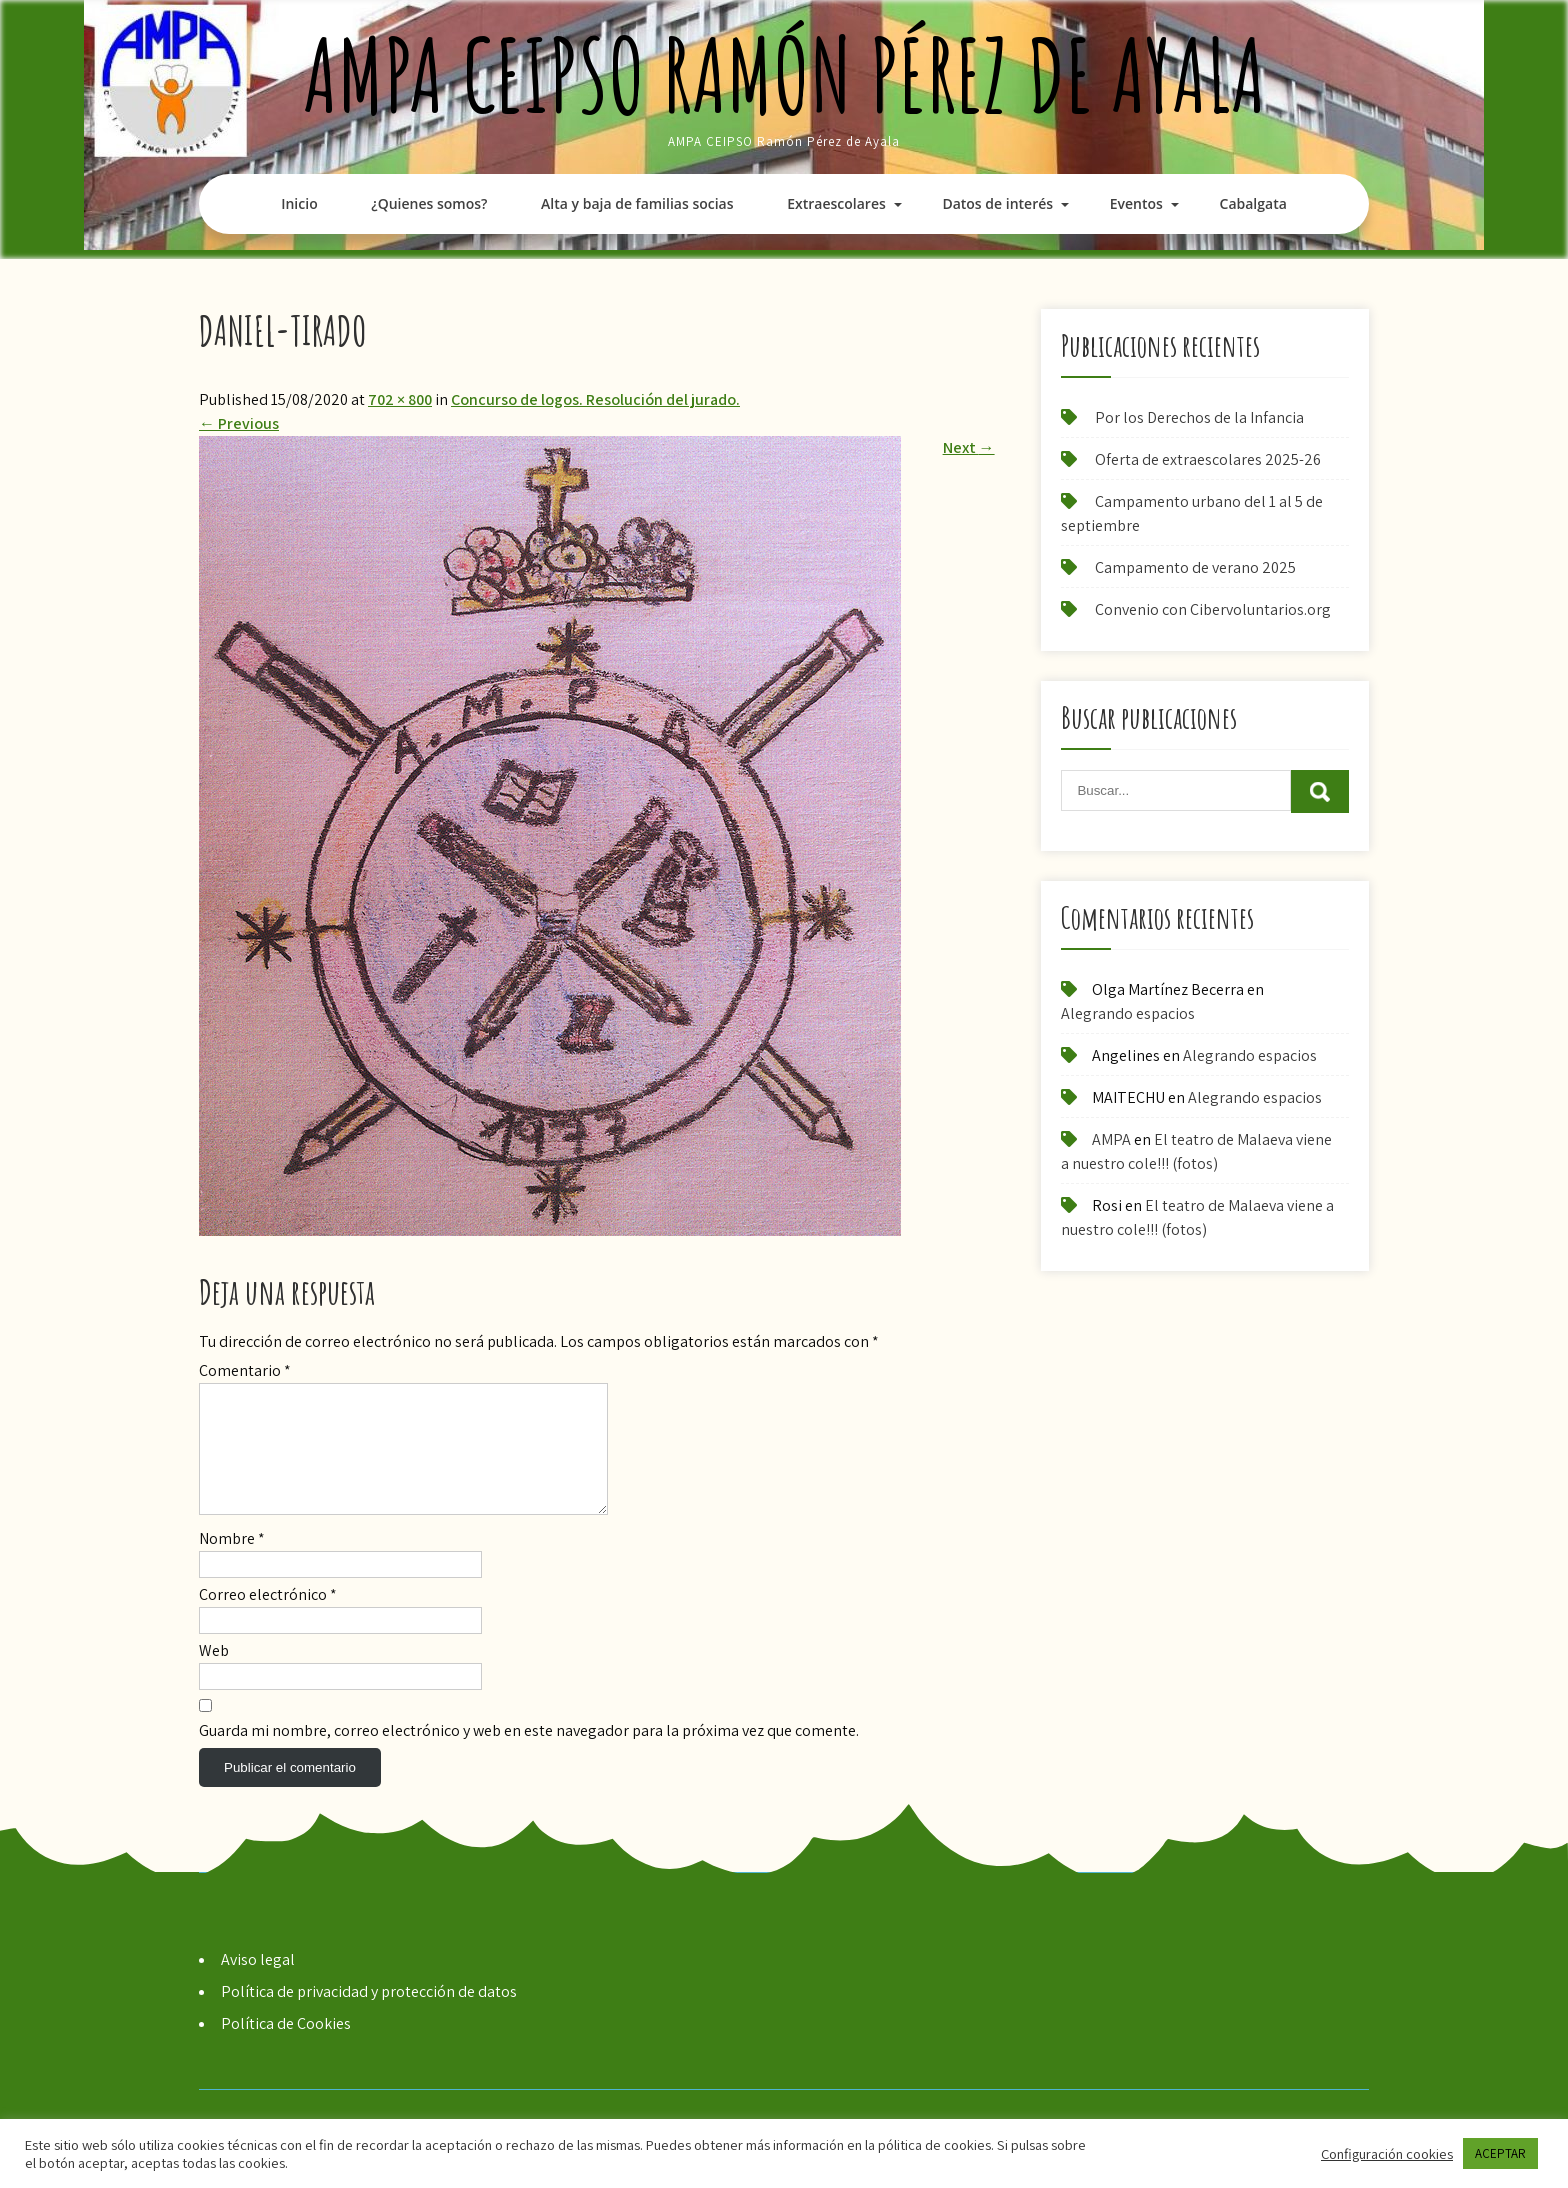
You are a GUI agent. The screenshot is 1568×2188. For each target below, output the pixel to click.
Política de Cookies (286, 2047)
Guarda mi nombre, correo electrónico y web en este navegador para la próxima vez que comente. (529, 1754)
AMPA (1111, 1139)
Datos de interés (997, 203)
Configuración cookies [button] (1387, 2154)
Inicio (299, 203)
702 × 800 (400, 399)
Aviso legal (258, 1983)
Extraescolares (836, 203)
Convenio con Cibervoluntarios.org (1213, 609)
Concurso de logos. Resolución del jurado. (595, 399)
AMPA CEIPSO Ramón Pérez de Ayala (784, 74)
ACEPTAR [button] (1500, 2153)
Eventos (1136, 203)
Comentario (245, 1370)
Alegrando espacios (1128, 1013)
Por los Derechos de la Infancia (1199, 417)
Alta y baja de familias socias (637, 203)
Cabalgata (1253, 203)
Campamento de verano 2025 (1195, 567)
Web (214, 1674)
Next (969, 447)
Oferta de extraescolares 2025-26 (1208, 459)
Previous (239, 423)
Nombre (232, 1562)
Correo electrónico (268, 1618)
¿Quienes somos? (429, 203)
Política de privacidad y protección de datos (369, 2015)
